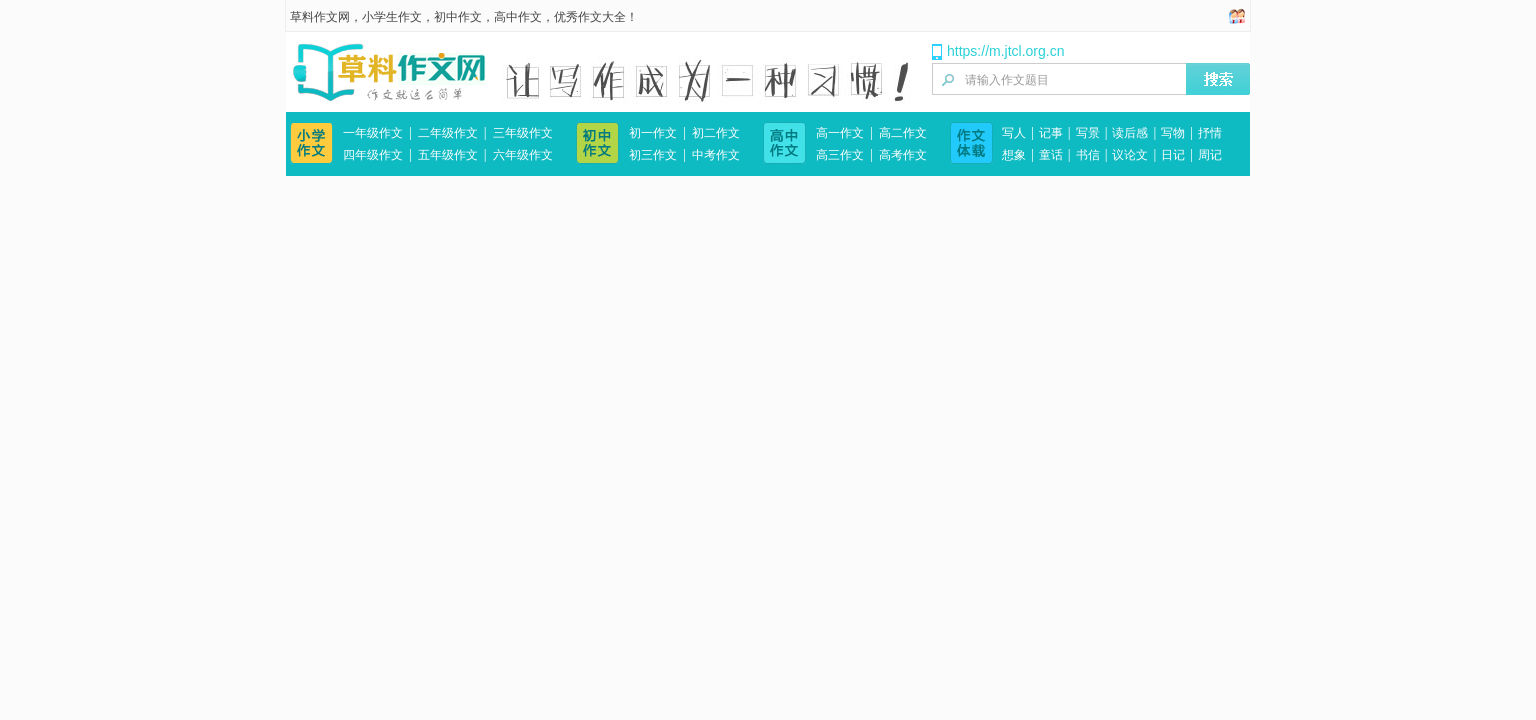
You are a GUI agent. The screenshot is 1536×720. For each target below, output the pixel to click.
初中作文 (458, 17)
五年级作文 (448, 155)
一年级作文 (373, 133)
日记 (1173, 155)
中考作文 (716, 155)
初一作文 (653, 133)
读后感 (1130, 133)
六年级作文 (523, 155)
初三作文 (653, 155)
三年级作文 (523, 133)
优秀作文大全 (590, 17)
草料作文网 (320, 17)
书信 (1088, 155)
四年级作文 (373, 155)
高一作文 (840, 133)
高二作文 (903, 133)
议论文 (1130, 155)
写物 (1173, 133)
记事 (1051, 133)
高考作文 (903, 155)
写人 (1014, 133)
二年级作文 (448, 133)
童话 (1051, 155)
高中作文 (518, 17)
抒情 (1210, 133)
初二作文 (716, 133)
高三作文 (840, 155)
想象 (1014, 155)
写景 (1088, 133)
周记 (1210, 155)
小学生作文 (392, 17)
